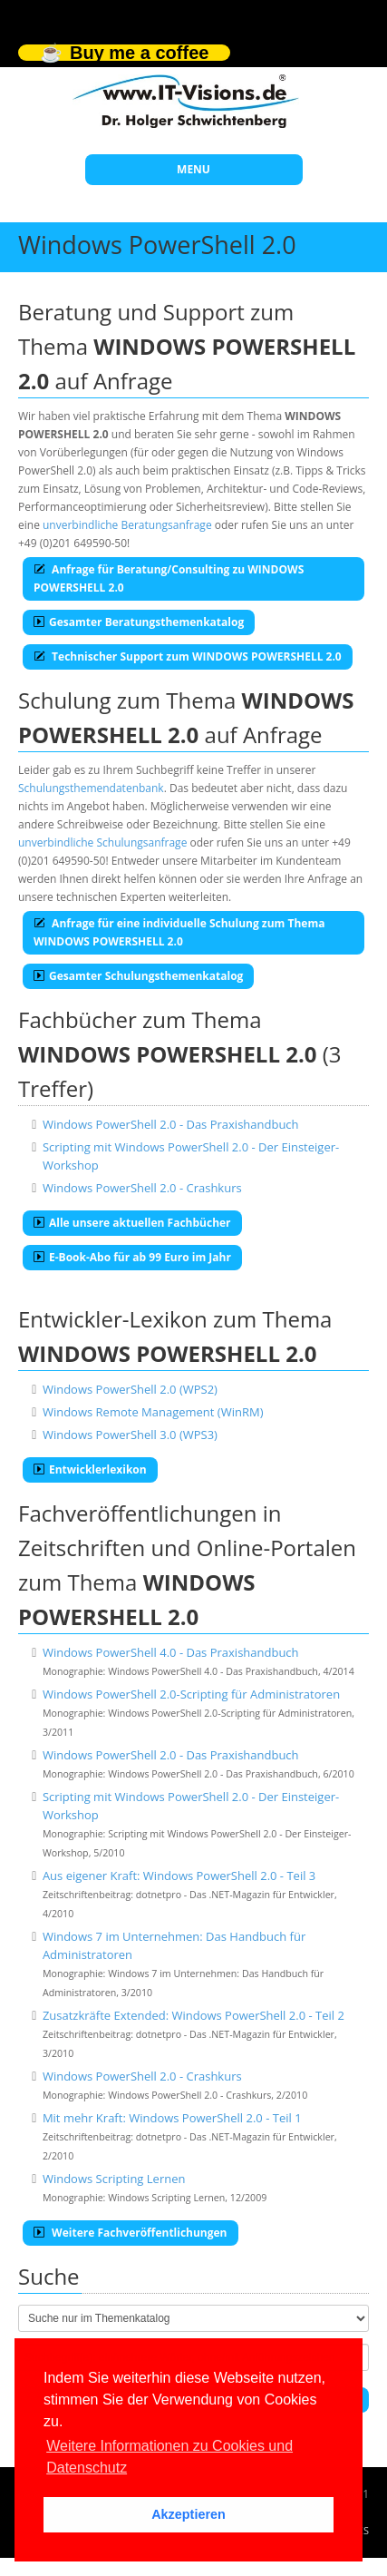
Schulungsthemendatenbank (91, 788)
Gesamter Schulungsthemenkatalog (138, 976)
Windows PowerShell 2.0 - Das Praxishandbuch (171, 1124)
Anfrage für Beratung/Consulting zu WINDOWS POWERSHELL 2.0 (169, 578)
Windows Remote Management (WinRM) (153, 1412)
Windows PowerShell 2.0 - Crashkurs (142, 1188)
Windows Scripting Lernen (114, 2178)
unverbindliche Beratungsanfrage (127, 525)
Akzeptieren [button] (188, 2514)
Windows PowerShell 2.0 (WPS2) (130, 1389)
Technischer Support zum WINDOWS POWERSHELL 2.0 (188, 656)
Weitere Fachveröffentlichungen (130, 2232)
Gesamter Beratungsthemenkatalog (139, 622)
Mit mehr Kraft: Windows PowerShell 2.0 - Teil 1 (172, 2118)
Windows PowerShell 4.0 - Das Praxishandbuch (171, 1652)
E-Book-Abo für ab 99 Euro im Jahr (132, 1257)
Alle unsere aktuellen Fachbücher (132, 1222)
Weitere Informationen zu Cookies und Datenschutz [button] (169, 2456)
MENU (193, 169)
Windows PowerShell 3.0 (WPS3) (130, 1434)
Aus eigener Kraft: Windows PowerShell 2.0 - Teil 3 (179, 1875)
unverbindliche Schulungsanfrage (102, 842)
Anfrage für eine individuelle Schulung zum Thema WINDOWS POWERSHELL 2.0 (179, 932)
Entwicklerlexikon (90, 1469)
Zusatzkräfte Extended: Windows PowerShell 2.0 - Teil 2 (193, 2015)
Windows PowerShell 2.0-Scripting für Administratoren (191, 1694)
